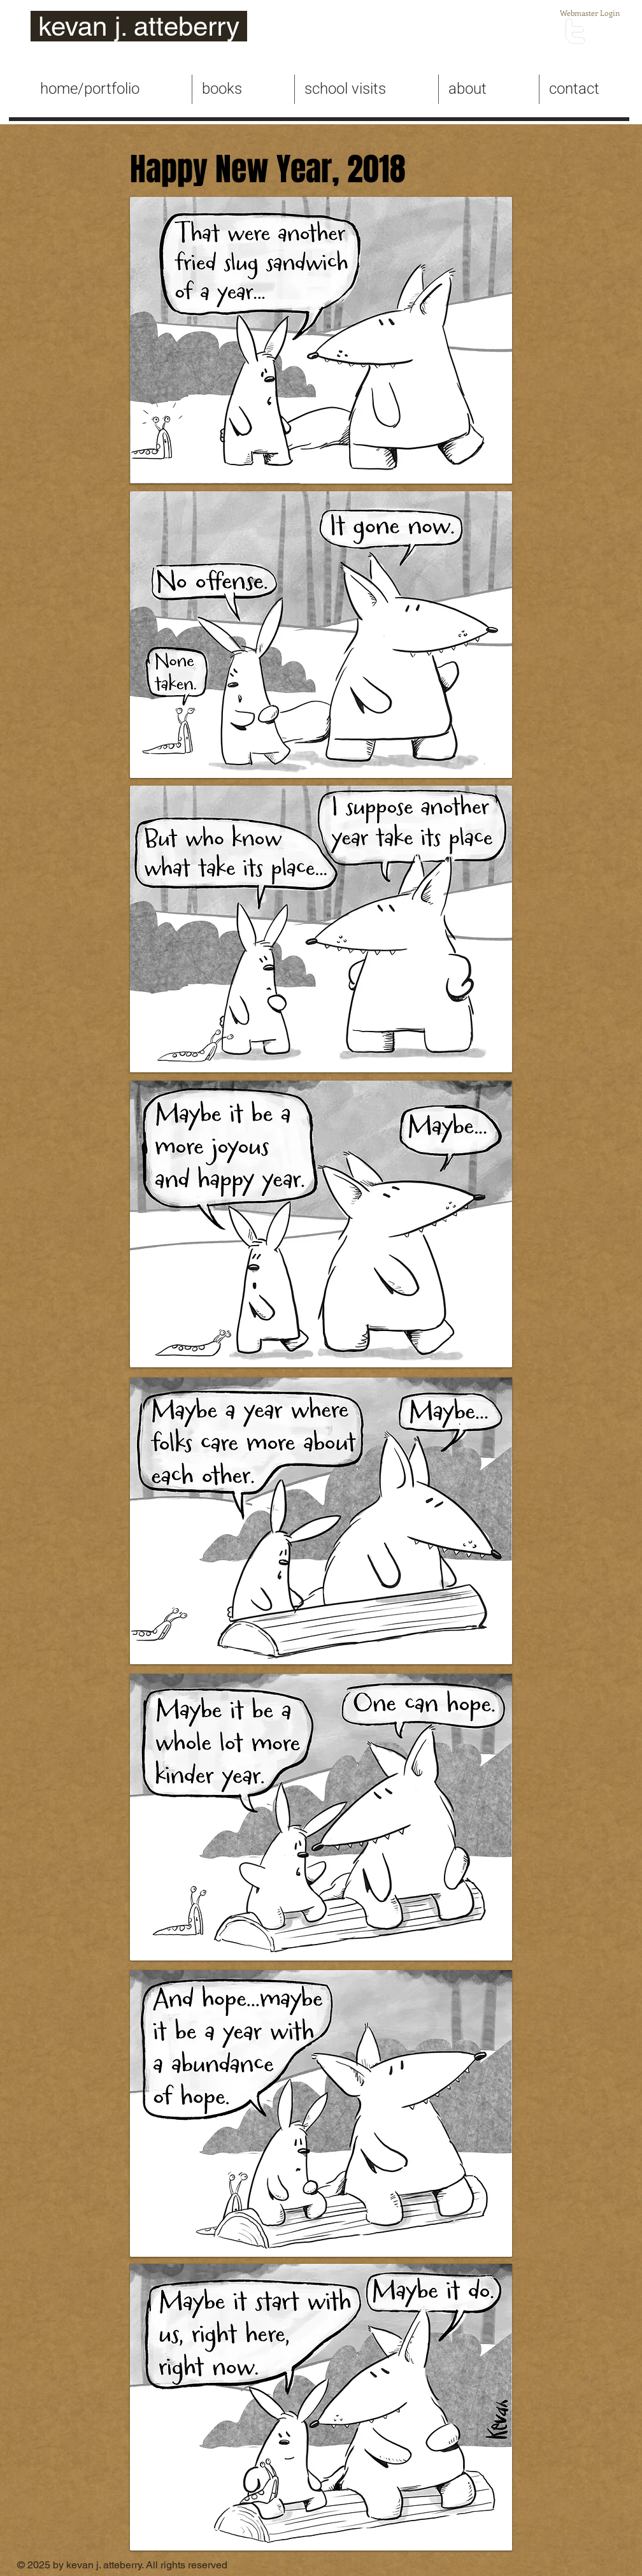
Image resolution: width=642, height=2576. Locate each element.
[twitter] (575, 31)
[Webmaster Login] (589, 12)
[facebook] (604, 31)
